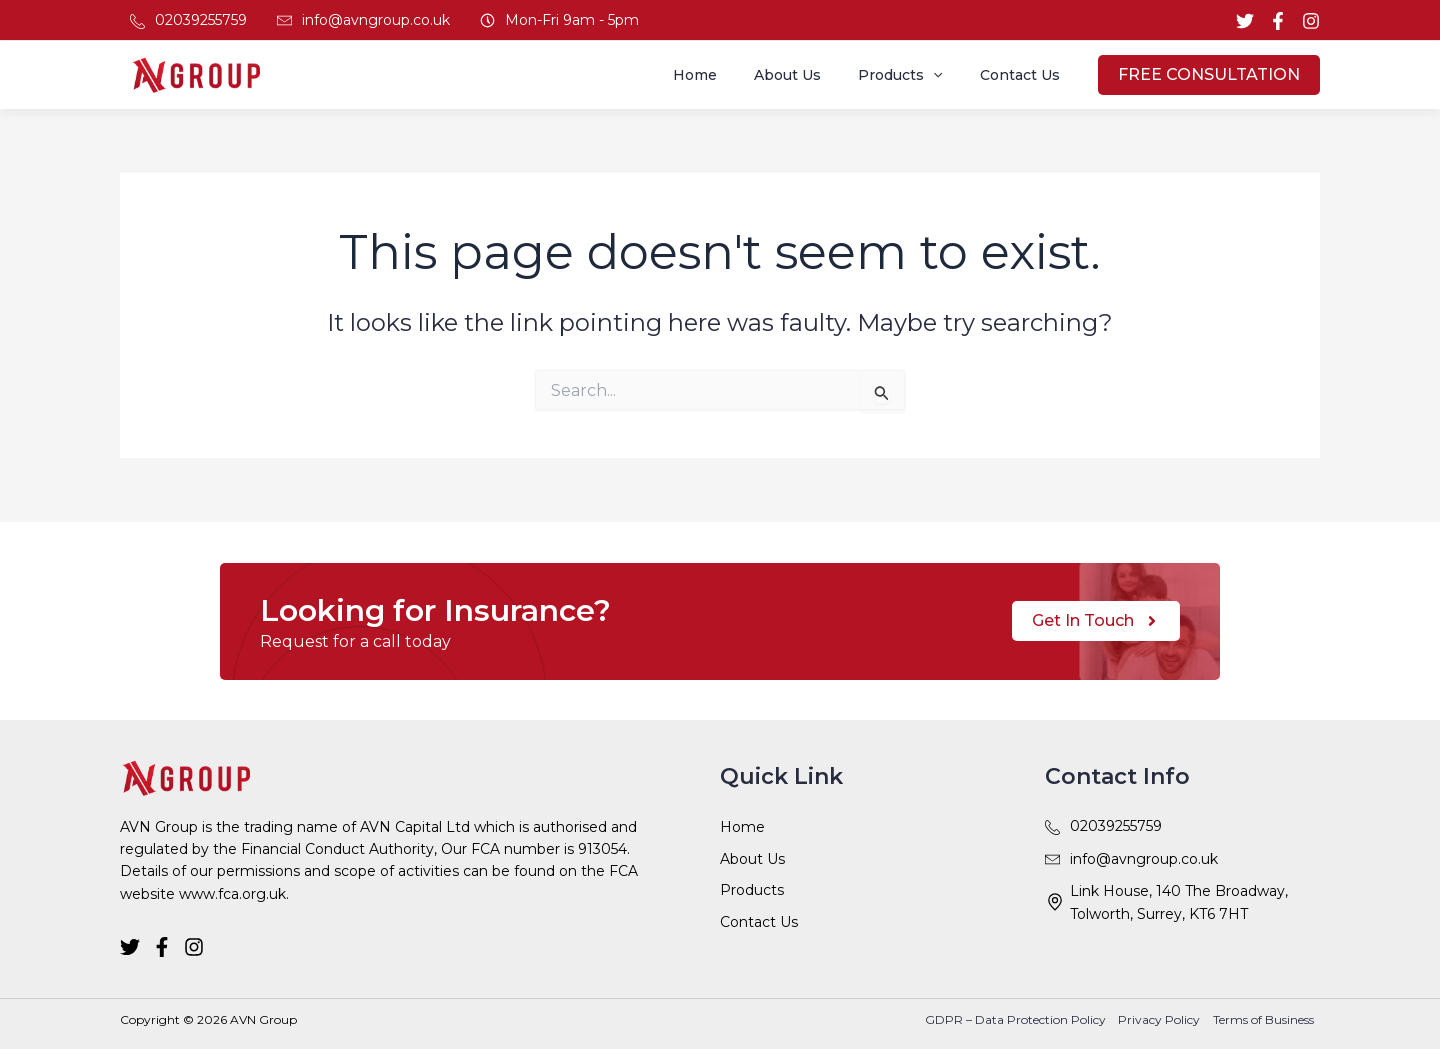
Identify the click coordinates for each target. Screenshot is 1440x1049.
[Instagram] (1311, 21)
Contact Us (1024, 75)
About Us (810, 75)
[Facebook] (1278, 21)
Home (727, 75)
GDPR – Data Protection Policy (1021, 1019)
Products (914, 75)
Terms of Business (1264, 1019)
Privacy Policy (1163, 1019)
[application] (947, 75)
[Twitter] (1245, 21)
